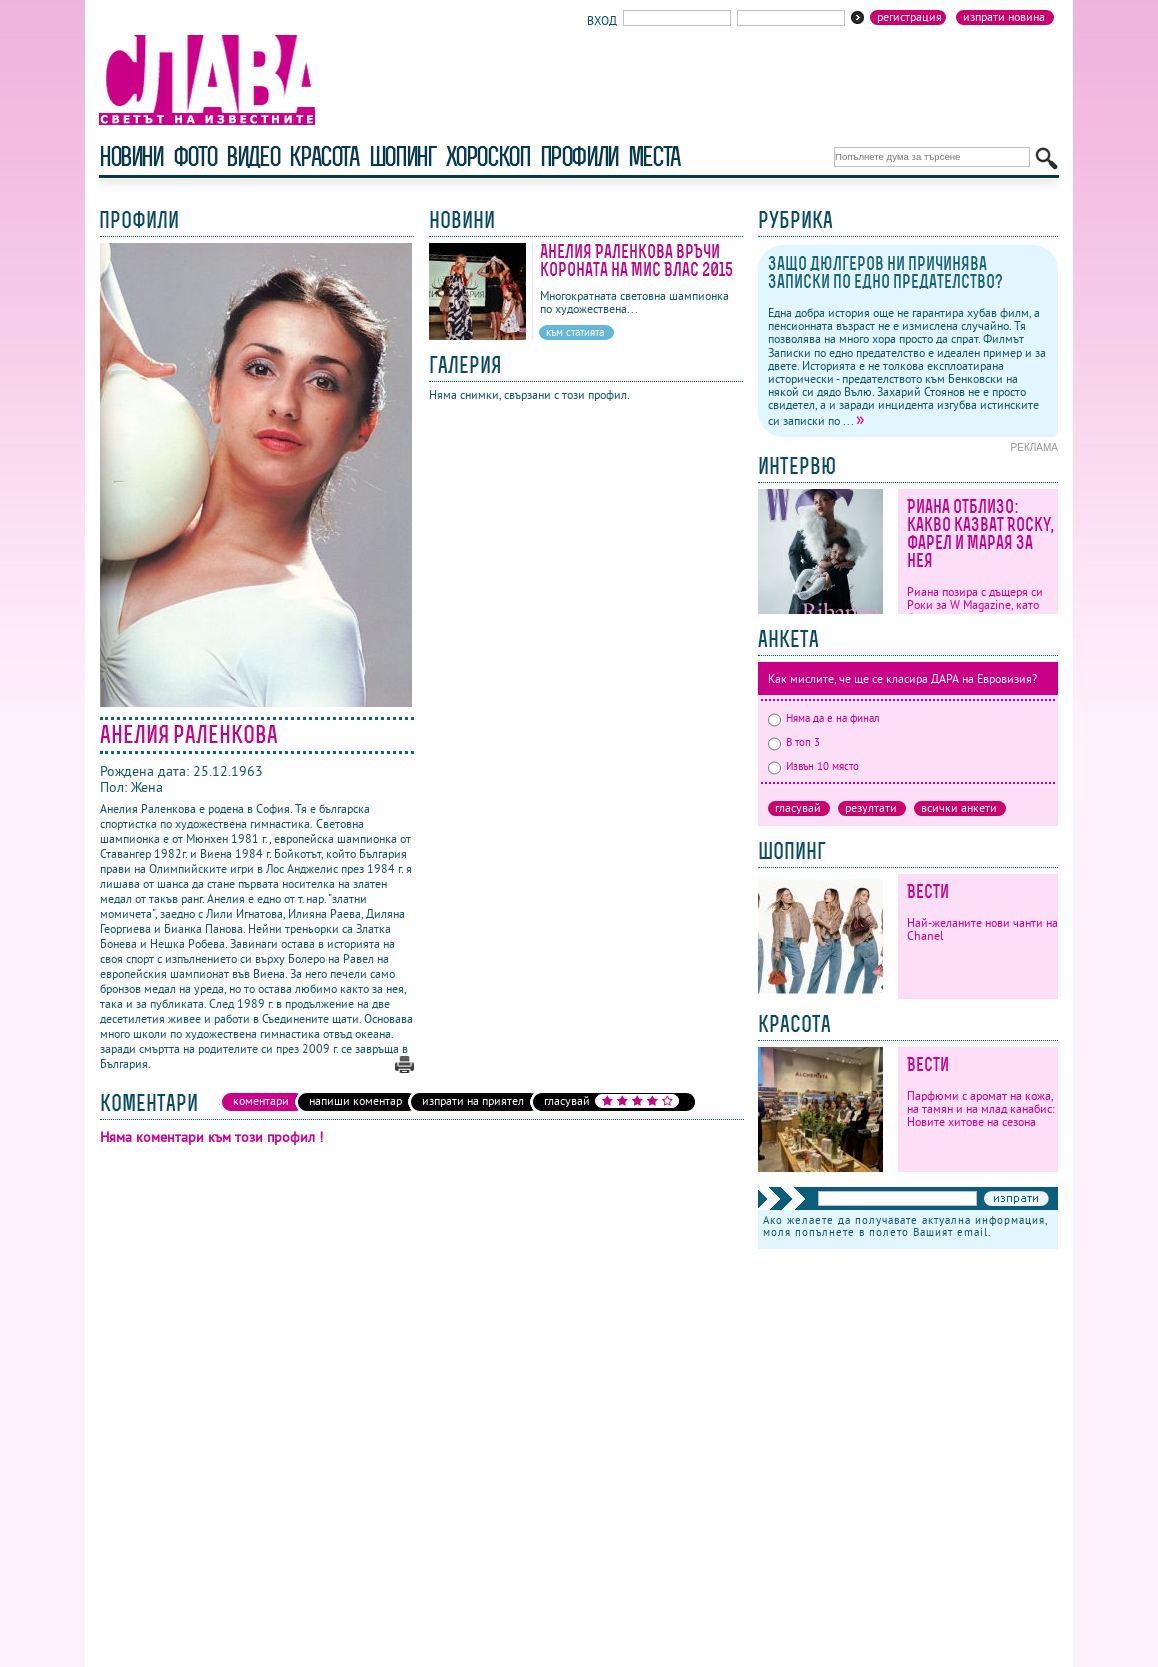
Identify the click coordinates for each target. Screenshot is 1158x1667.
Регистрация (909, 17)
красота (323, 156)
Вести (928, 891)
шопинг (402, 156)
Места (654, 156)
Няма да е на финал (824, 718)
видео (252, 156)
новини (131, 156)
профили (579, 156)
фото (195, 156)
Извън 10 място (813, 766)
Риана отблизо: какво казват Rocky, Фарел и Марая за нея (980, 533)
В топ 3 (794, 742)
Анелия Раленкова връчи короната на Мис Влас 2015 (636, 260)
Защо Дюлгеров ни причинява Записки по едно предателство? (885, 272)
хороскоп (488, 156)
